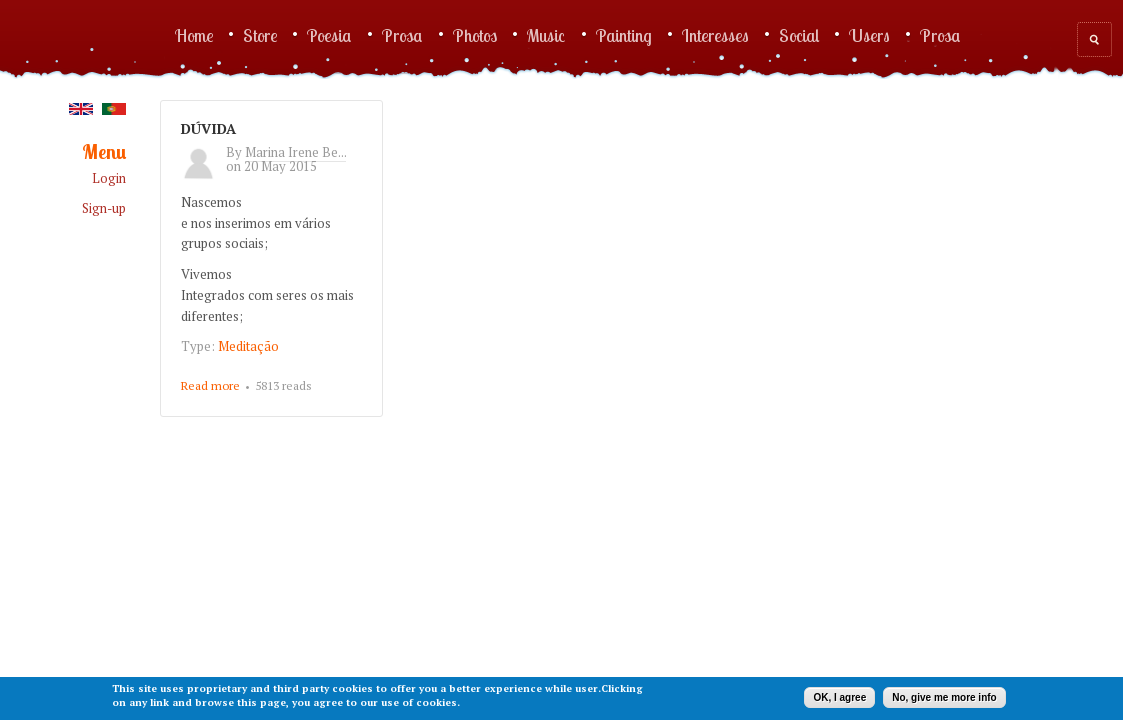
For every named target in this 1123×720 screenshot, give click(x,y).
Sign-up (104, 208)
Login (109, 178)
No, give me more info (944, 697)
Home (194, 35)
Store (260, 35)
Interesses (715, 35)
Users (869, 35)
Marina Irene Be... (295, 152)
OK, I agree (839, 697)
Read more (210, 385)
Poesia (329, 35)
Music (546, 35)
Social (799, 35)
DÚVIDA (208, 128)
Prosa (402, 35)
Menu (104, 152)
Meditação (248, 346)
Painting (624, 35)
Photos (475, 35)
